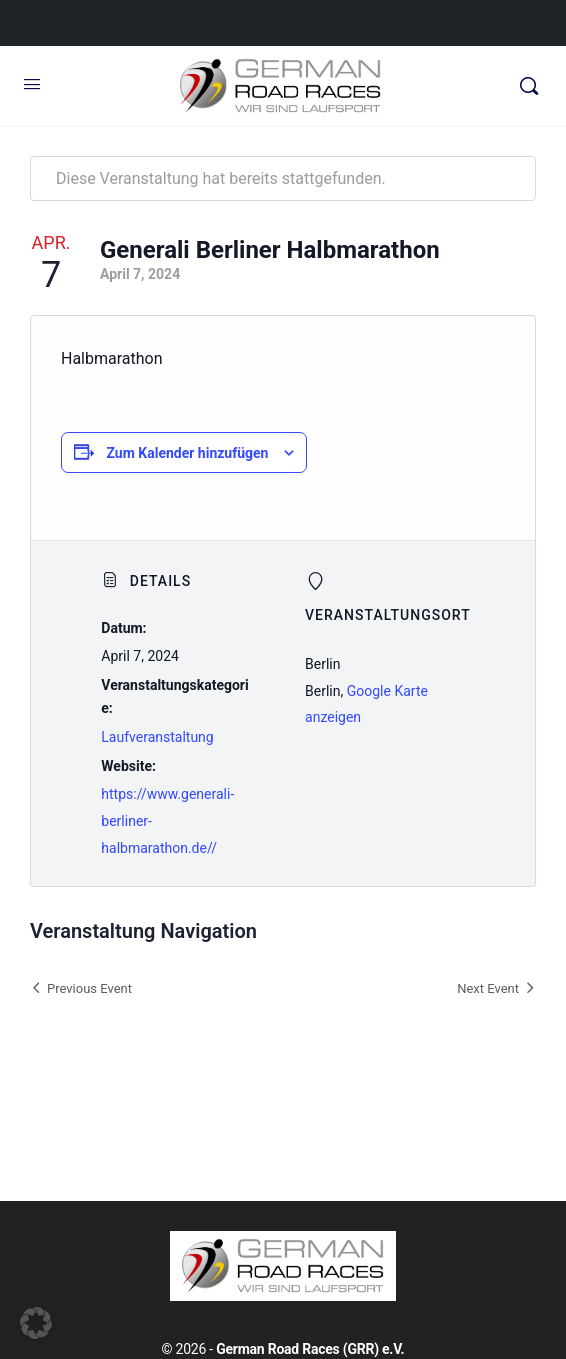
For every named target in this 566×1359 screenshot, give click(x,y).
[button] (36, 1323)
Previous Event (89, 988)
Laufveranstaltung (157, 737)
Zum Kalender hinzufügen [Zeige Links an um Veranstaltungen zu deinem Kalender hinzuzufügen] (187, 453)
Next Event (488, 988)
